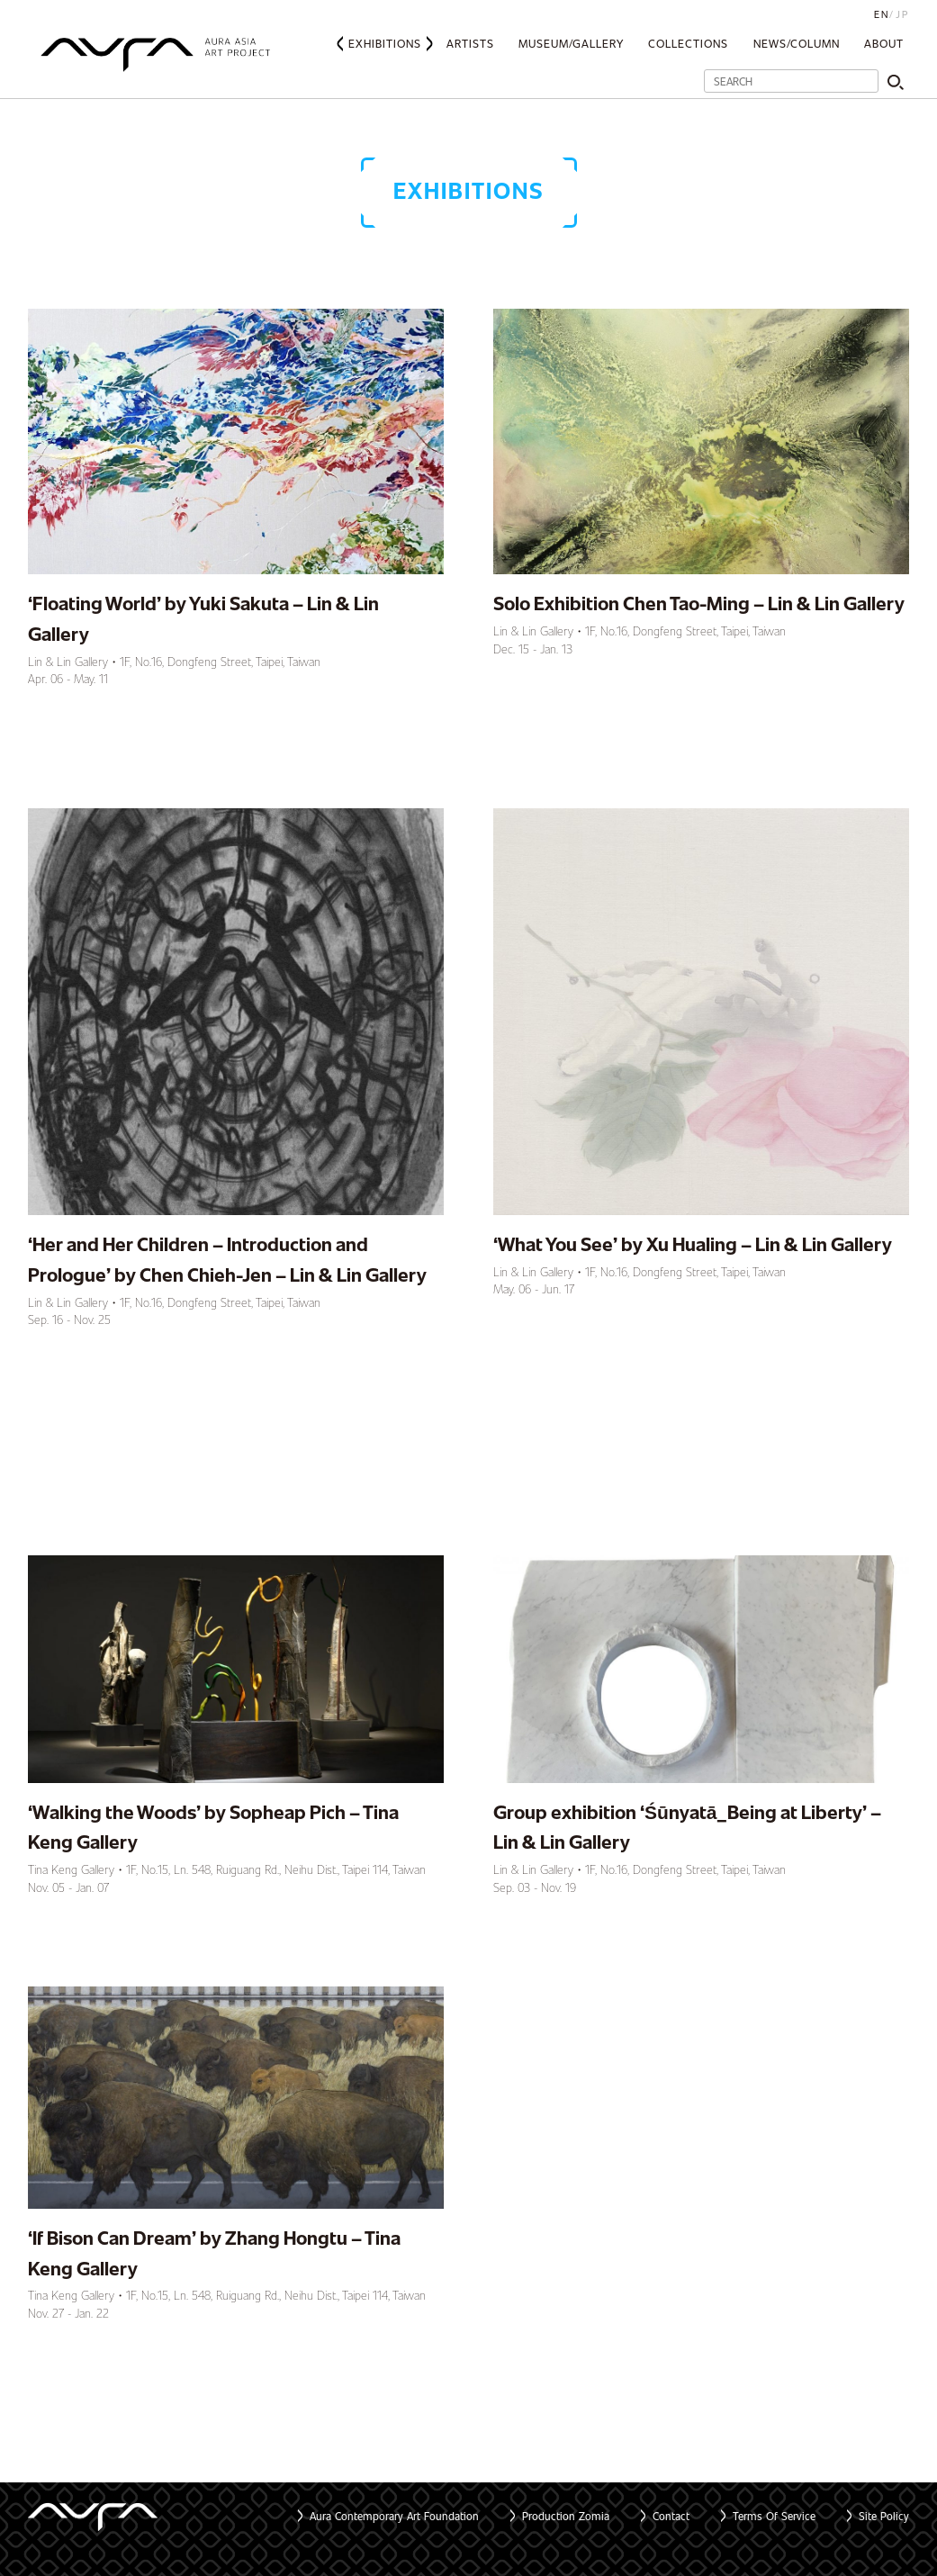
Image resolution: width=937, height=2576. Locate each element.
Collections (688, 43)
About (884, 43)
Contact (671, 2515)
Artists (470, 43)
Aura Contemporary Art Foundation (394, 2515)
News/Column (796, 43)
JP (902, 14)
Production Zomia (565, 2515)
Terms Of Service (774, 2515)
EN (881, 14)
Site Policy (884, 2515)
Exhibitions (384, 43)
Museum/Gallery (571, 43)
